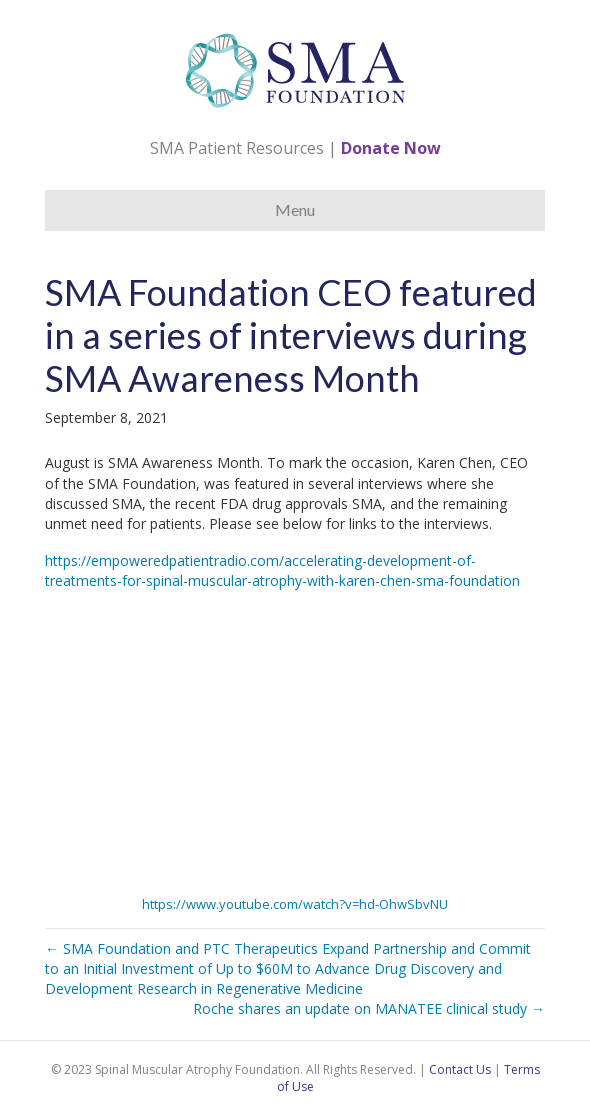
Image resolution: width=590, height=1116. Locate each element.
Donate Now (391, 148)
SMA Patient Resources (237, 148)
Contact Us (460, 1069)
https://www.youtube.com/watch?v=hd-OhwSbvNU (295, 904)
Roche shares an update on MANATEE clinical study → (369, 1008)
